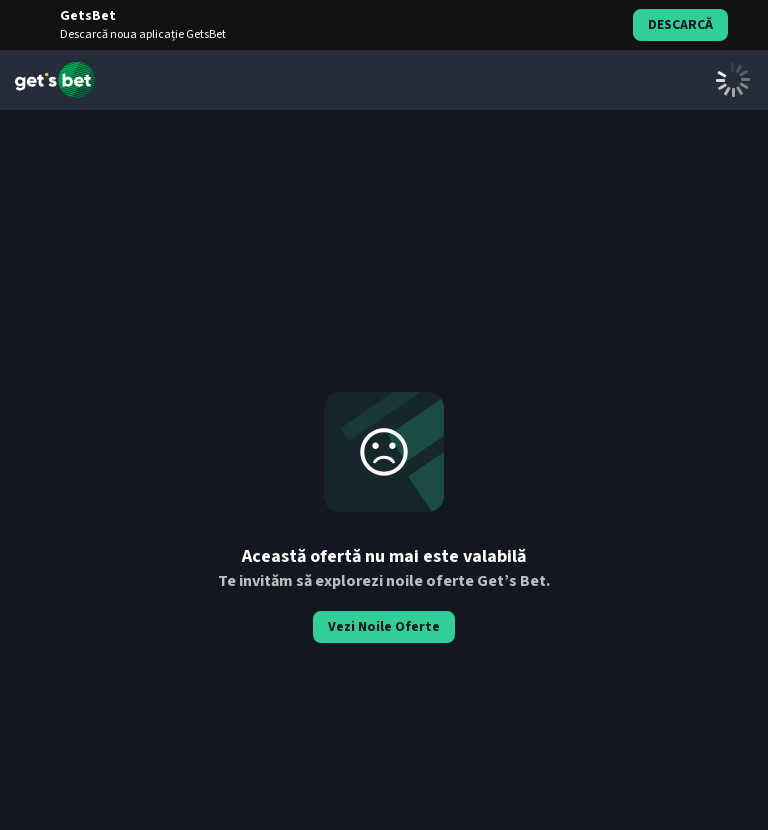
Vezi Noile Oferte (384, 627)
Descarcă (680, 25)
